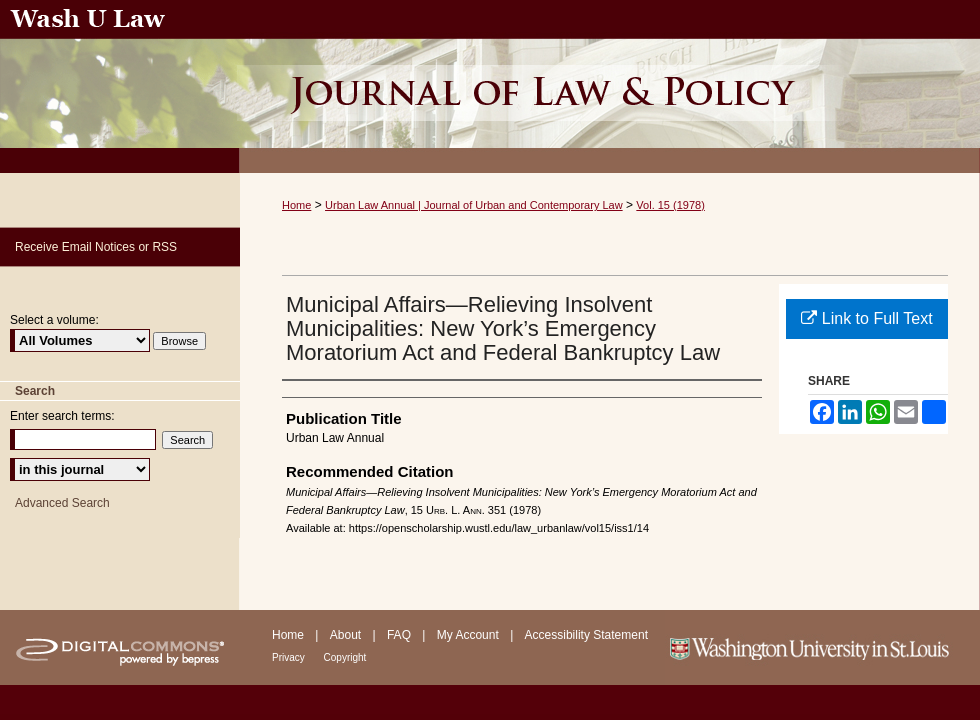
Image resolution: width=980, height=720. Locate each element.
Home (296, 205)
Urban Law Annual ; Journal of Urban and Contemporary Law (610, 86)
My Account (469, 635)
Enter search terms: (62, 416)
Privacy (290, 657)
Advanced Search (62, 503)
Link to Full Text (866, 318)
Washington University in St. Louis (822, 647)
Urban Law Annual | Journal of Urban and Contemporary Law (474, 205)
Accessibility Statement (586, 635)
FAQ (400, 635)
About (347, 635)
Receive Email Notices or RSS (96, 247)
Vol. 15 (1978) (670, 205)
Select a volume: (54, 320)
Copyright (345, 657)
